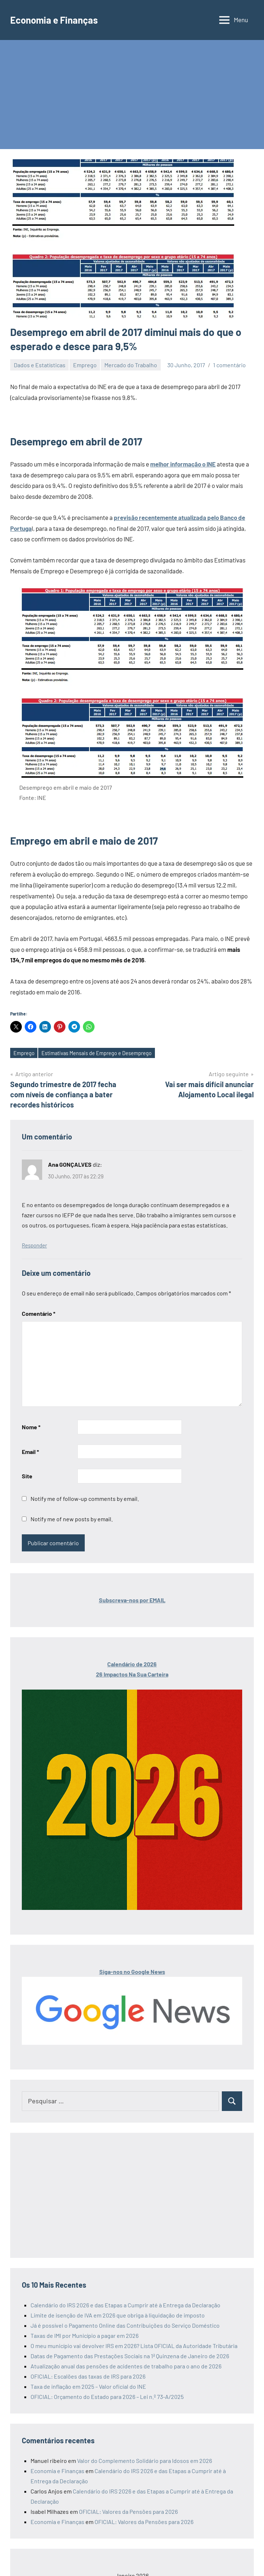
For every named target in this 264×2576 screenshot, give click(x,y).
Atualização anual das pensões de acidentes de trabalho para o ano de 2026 (126, 2366)
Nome (31, 1427)
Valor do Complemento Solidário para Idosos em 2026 (144, 2460)
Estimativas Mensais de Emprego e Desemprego (97, 1053)
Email (30, 1452)
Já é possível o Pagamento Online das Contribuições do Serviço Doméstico (125, 2325)
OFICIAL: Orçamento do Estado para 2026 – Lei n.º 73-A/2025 (107, 2396)
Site (27, 1476)
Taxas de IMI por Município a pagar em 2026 (85, 2335)
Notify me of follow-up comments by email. (85, 1498)
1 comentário (229, 364)
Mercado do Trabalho (130, 364)
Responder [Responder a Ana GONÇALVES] (34, 1245)
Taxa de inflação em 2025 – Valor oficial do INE (88, 2386)
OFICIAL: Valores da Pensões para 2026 (128, 2511)
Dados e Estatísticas (39, 364)
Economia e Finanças (57, 19)
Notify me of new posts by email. (72, 1519)
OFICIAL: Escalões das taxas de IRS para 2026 (88, 2376)
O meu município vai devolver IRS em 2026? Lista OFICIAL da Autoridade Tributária (134, 2346)
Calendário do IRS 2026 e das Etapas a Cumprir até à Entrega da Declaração (125, 2305)
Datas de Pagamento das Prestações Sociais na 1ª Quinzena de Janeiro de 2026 (130, 2356)
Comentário (38, 1313)
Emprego (85, 364)
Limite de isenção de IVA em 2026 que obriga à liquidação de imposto (118, 2315)
